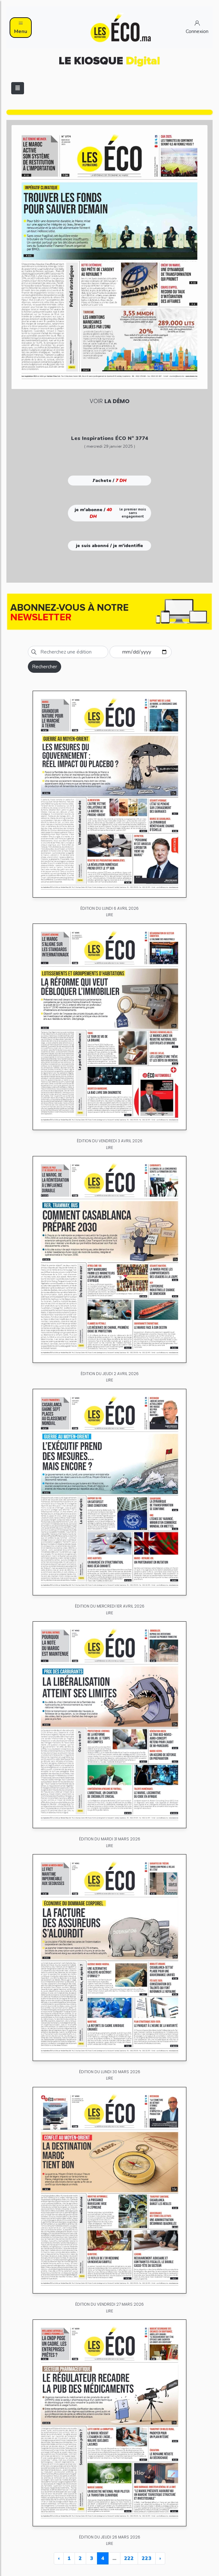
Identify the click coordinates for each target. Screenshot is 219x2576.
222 (129, 2558)
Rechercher (44, 666)
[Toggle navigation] (17, 88)
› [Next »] (160, 2558)
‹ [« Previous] (59, 2558)
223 (146, 2558)
